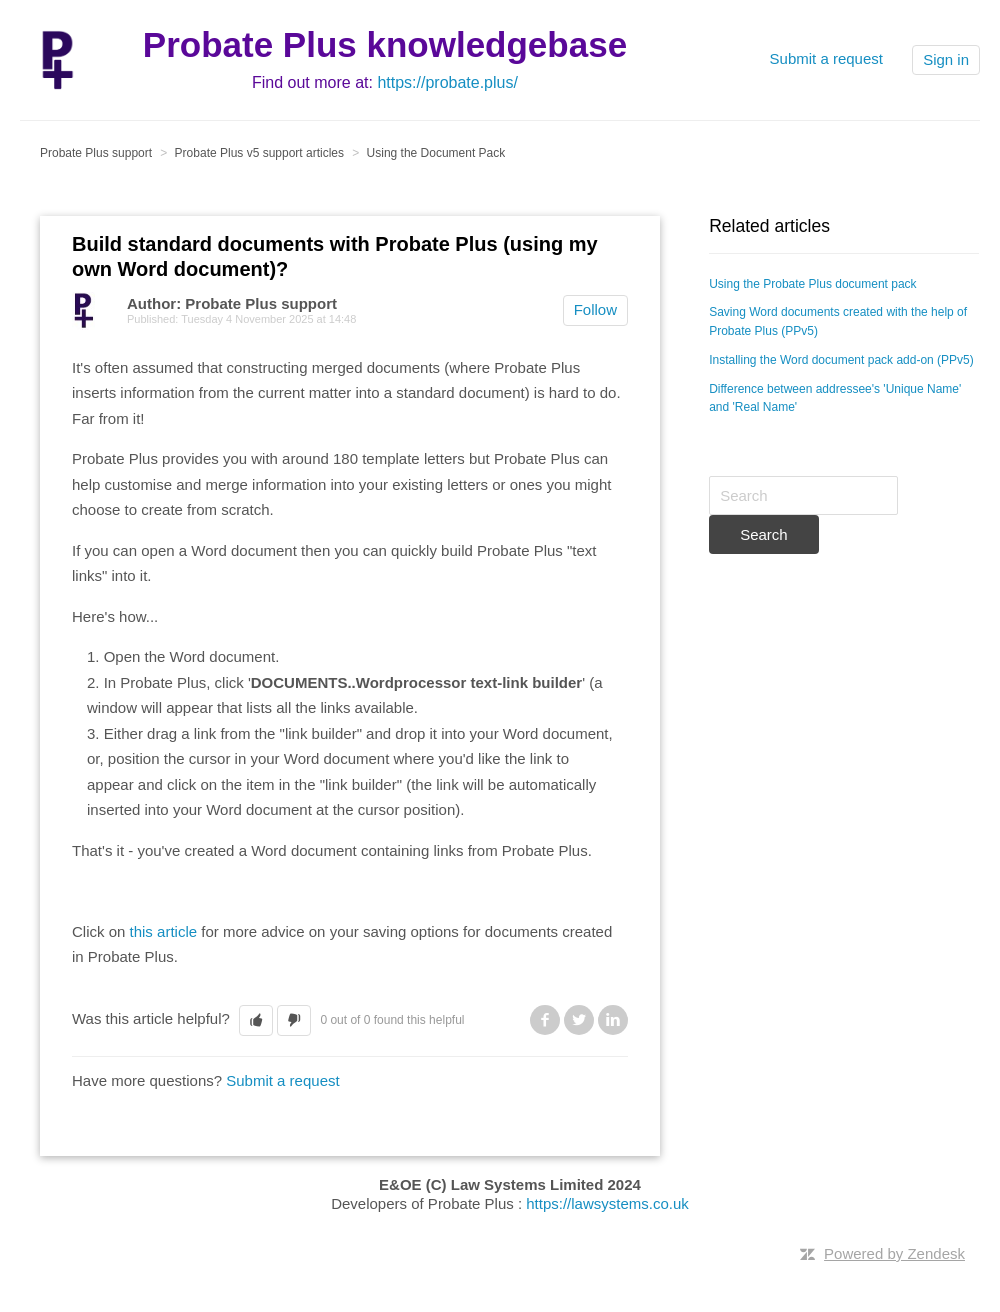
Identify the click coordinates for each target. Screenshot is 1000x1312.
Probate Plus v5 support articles (259, 153)
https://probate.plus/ (447, 82)
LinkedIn (613, 1020)
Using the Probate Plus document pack (812, 284)
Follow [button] (595, 309)
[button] (256, 1020)
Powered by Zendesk (894, 1253)
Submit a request (826, 58)
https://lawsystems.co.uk (607, 1203)
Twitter (579, 1020)
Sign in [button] (946, 59)
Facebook (545, 1020)
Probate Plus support (96, 153)
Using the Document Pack (436, 153)
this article (166, 931)
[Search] (803, 495)
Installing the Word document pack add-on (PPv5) (841, 360)
